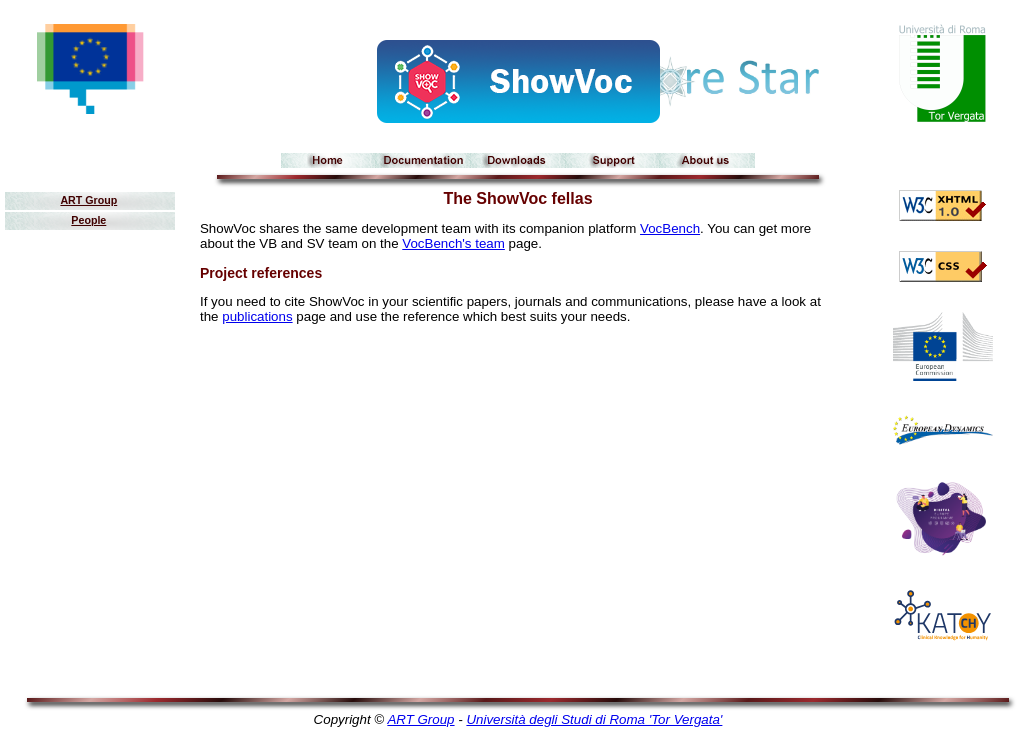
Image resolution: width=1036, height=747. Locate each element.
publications (257, 316)
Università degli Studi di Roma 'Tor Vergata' (594, 719)
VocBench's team (453, 243)
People (88, 220)
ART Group (88, 200)
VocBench (670, 228)
